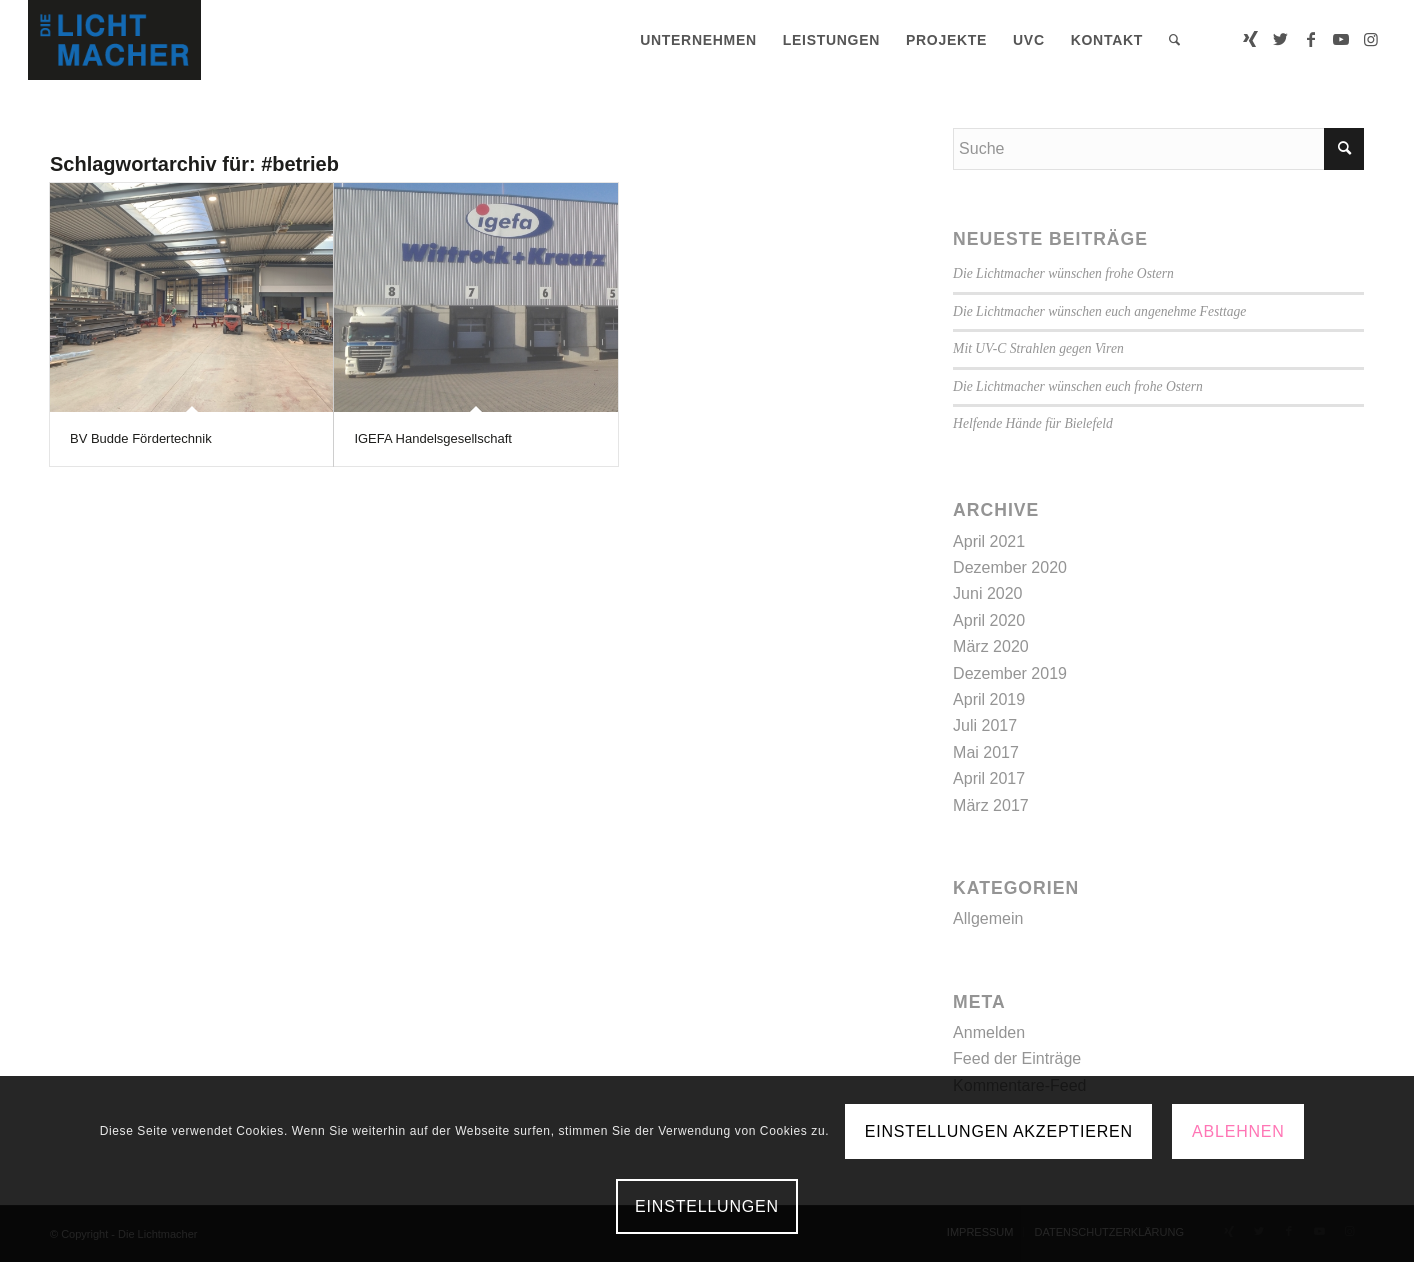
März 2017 (991, 805)
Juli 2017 (985, 725)
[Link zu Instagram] (1371, 39)
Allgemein (988, 918)
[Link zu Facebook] (1311, 39)
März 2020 (991, 646)
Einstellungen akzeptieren (999, 1131)
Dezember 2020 (1010, 567)
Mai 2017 (986, 752)
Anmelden (989, 1032)
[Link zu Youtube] (1341, 39)
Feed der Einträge (1017, 1058)
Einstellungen (707, 1206)
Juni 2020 (987, 593)
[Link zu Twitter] (1281, 39)
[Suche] (1175, 40)
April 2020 (989, 620)
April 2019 (989, 699)
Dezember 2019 (1010, 673)
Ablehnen (1238, 1131)
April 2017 (989, 778)
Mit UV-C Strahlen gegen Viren (1038, 348)
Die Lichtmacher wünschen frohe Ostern (1063, 273)
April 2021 (989, 541)
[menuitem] (698, 40)
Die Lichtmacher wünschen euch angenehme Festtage (1099, 311)
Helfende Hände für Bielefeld (1033, 423)
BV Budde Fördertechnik (141, 438)
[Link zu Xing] (1251, 39)
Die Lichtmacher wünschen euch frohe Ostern (1078, 386)
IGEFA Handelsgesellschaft (433, 438)
